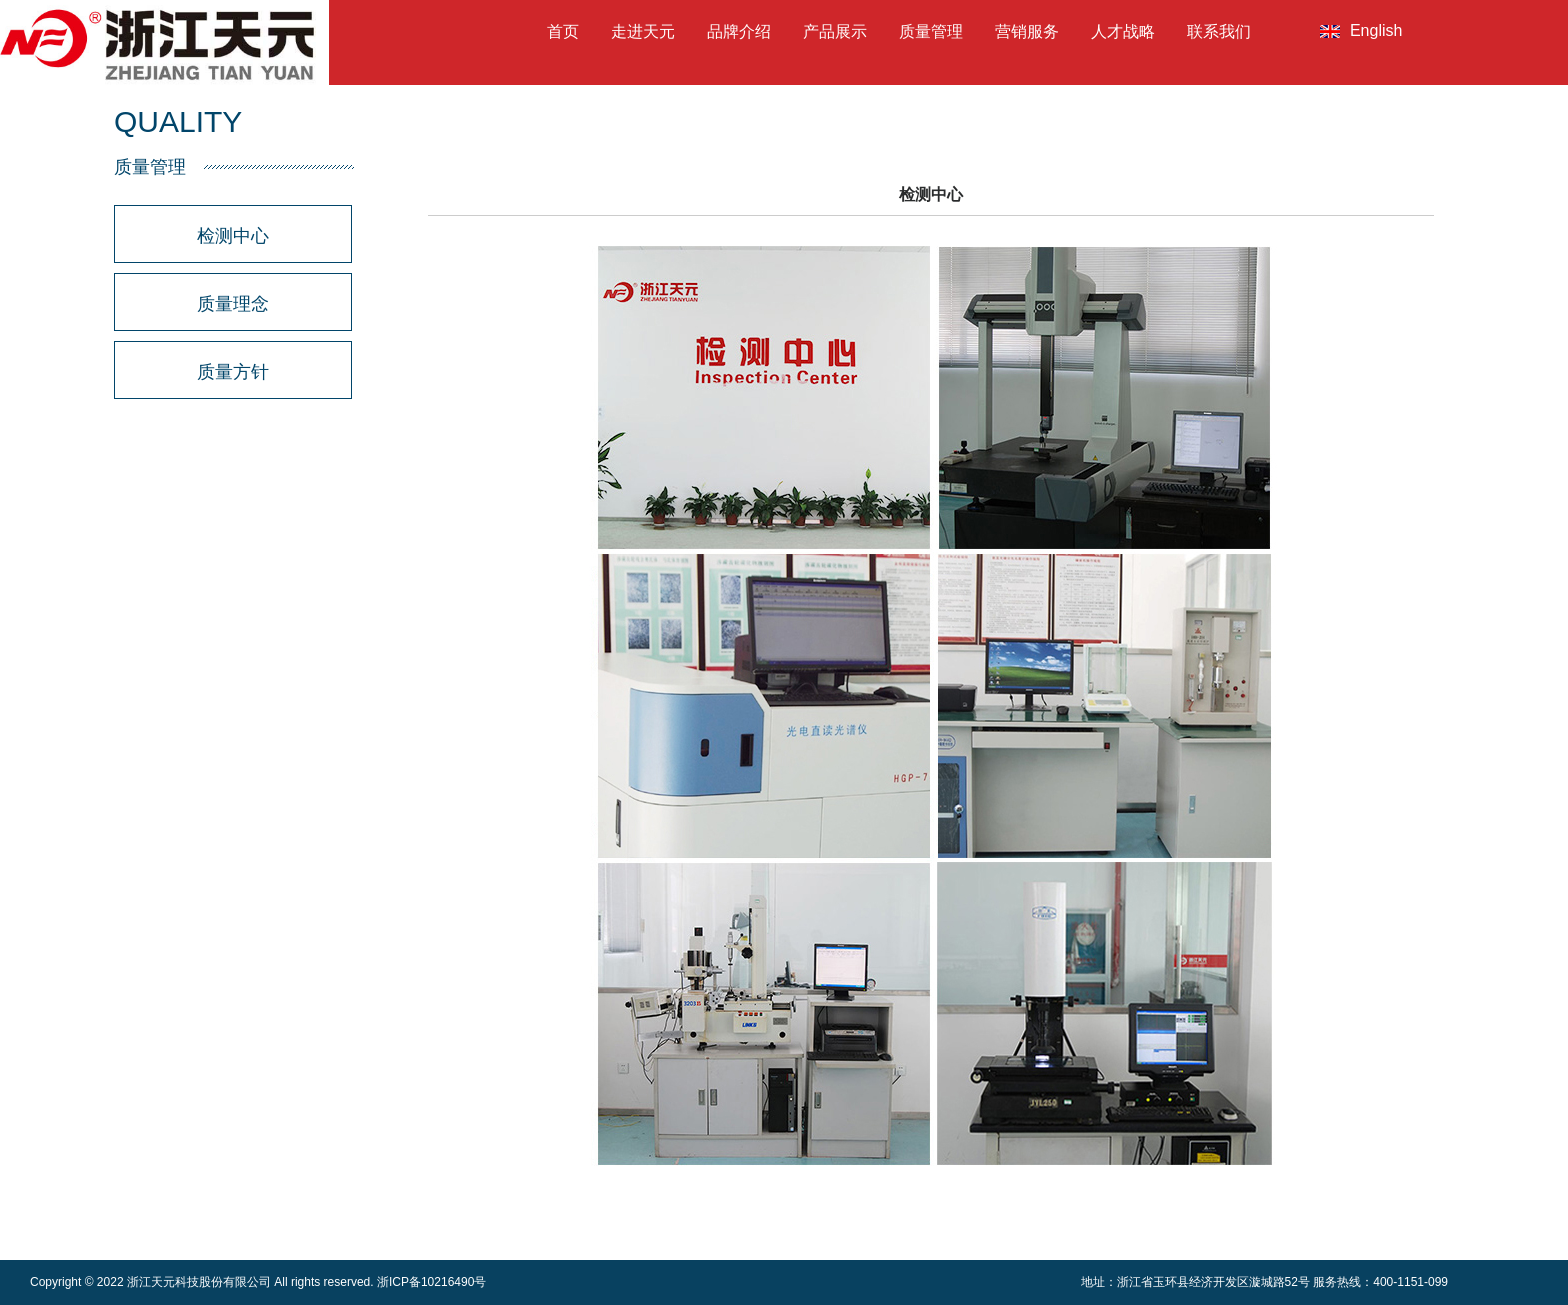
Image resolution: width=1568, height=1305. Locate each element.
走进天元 (643, 31)
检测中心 (233, 236)
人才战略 (1123, 31)
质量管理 (931, 31)
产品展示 (835, 31)
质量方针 (233, 372)
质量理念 (233, 304)
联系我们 (1219, 31)
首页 (563, 31)
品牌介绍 (739, 31)
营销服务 (1027, 31)
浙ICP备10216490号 (431, 1282)
